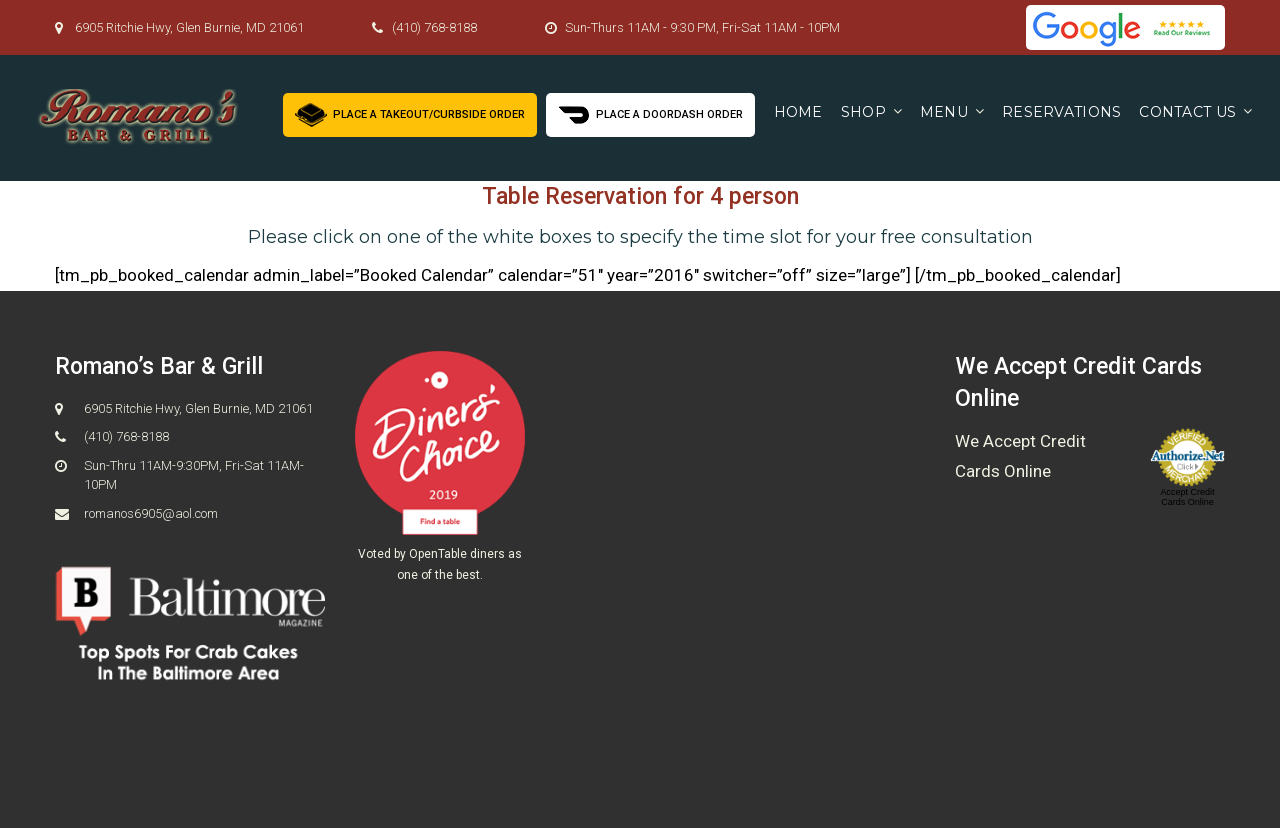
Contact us (1187, 112)
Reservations (1061, 112)
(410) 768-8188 (434, 27)
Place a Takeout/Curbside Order (410, 112)
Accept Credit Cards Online (1187, 497)
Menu (944, 112)
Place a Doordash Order (650, 112)
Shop (863, 112)
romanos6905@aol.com (151, 513)
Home (798, 112)
